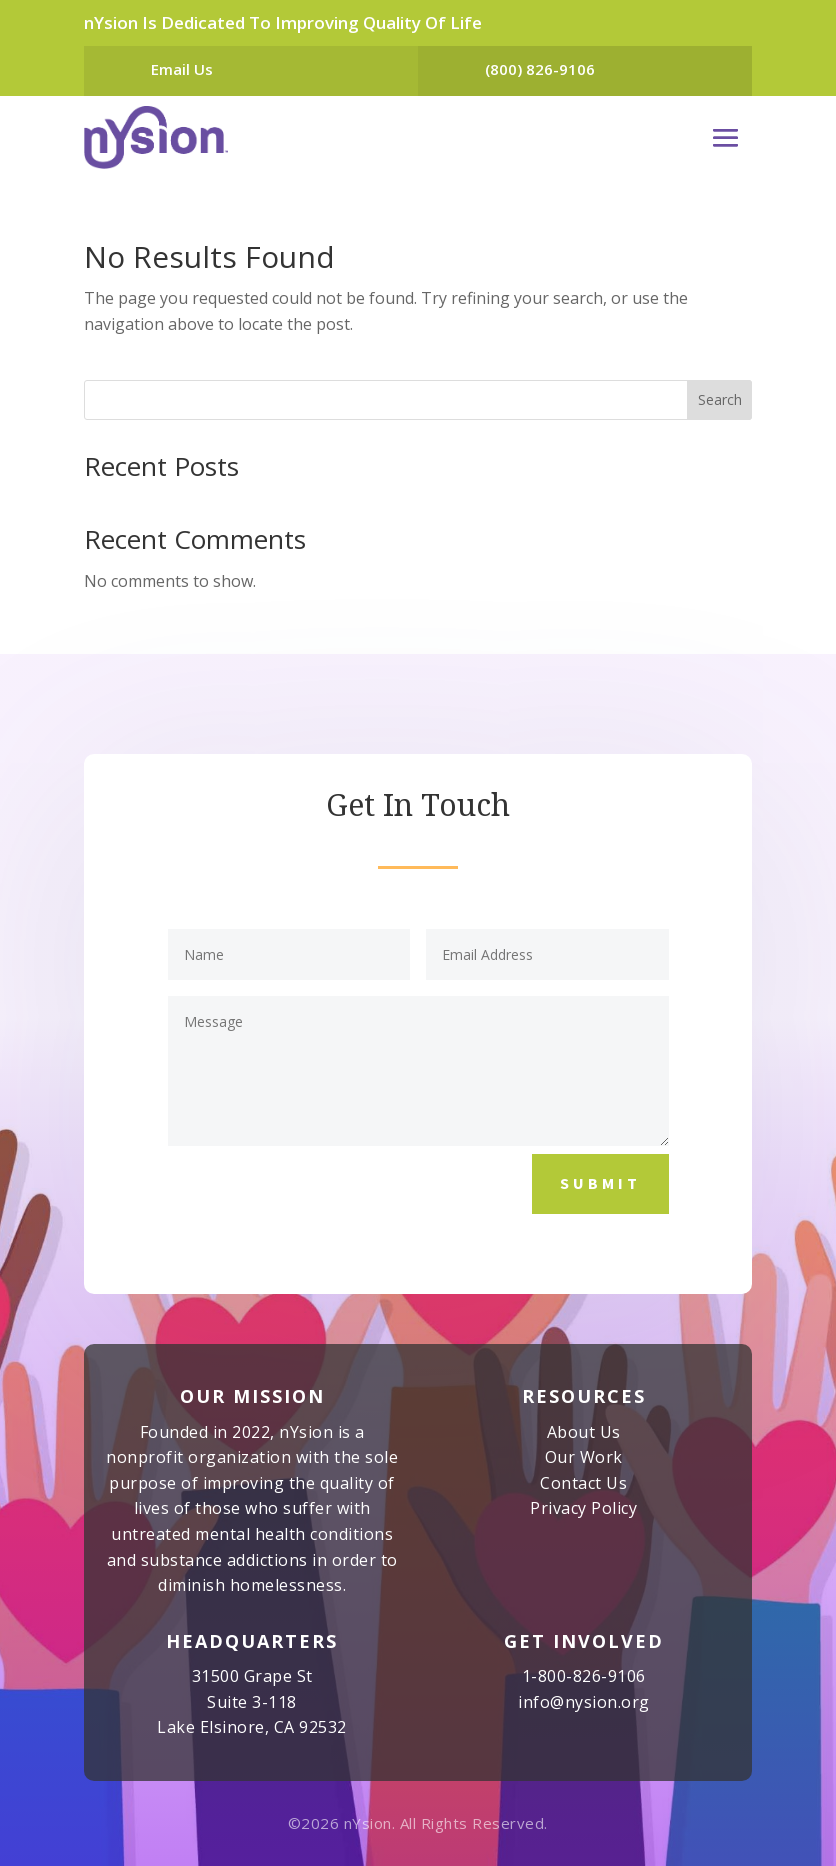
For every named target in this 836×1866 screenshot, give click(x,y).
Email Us (182, 69)
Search (720, 399)
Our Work (584, 1457)
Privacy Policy (583, 1508)
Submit (600, 1183)
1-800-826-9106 (584, 1676)
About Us (584, 1432)
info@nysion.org (584, 1702)
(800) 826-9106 (540, 69)
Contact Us (583, 1483)
